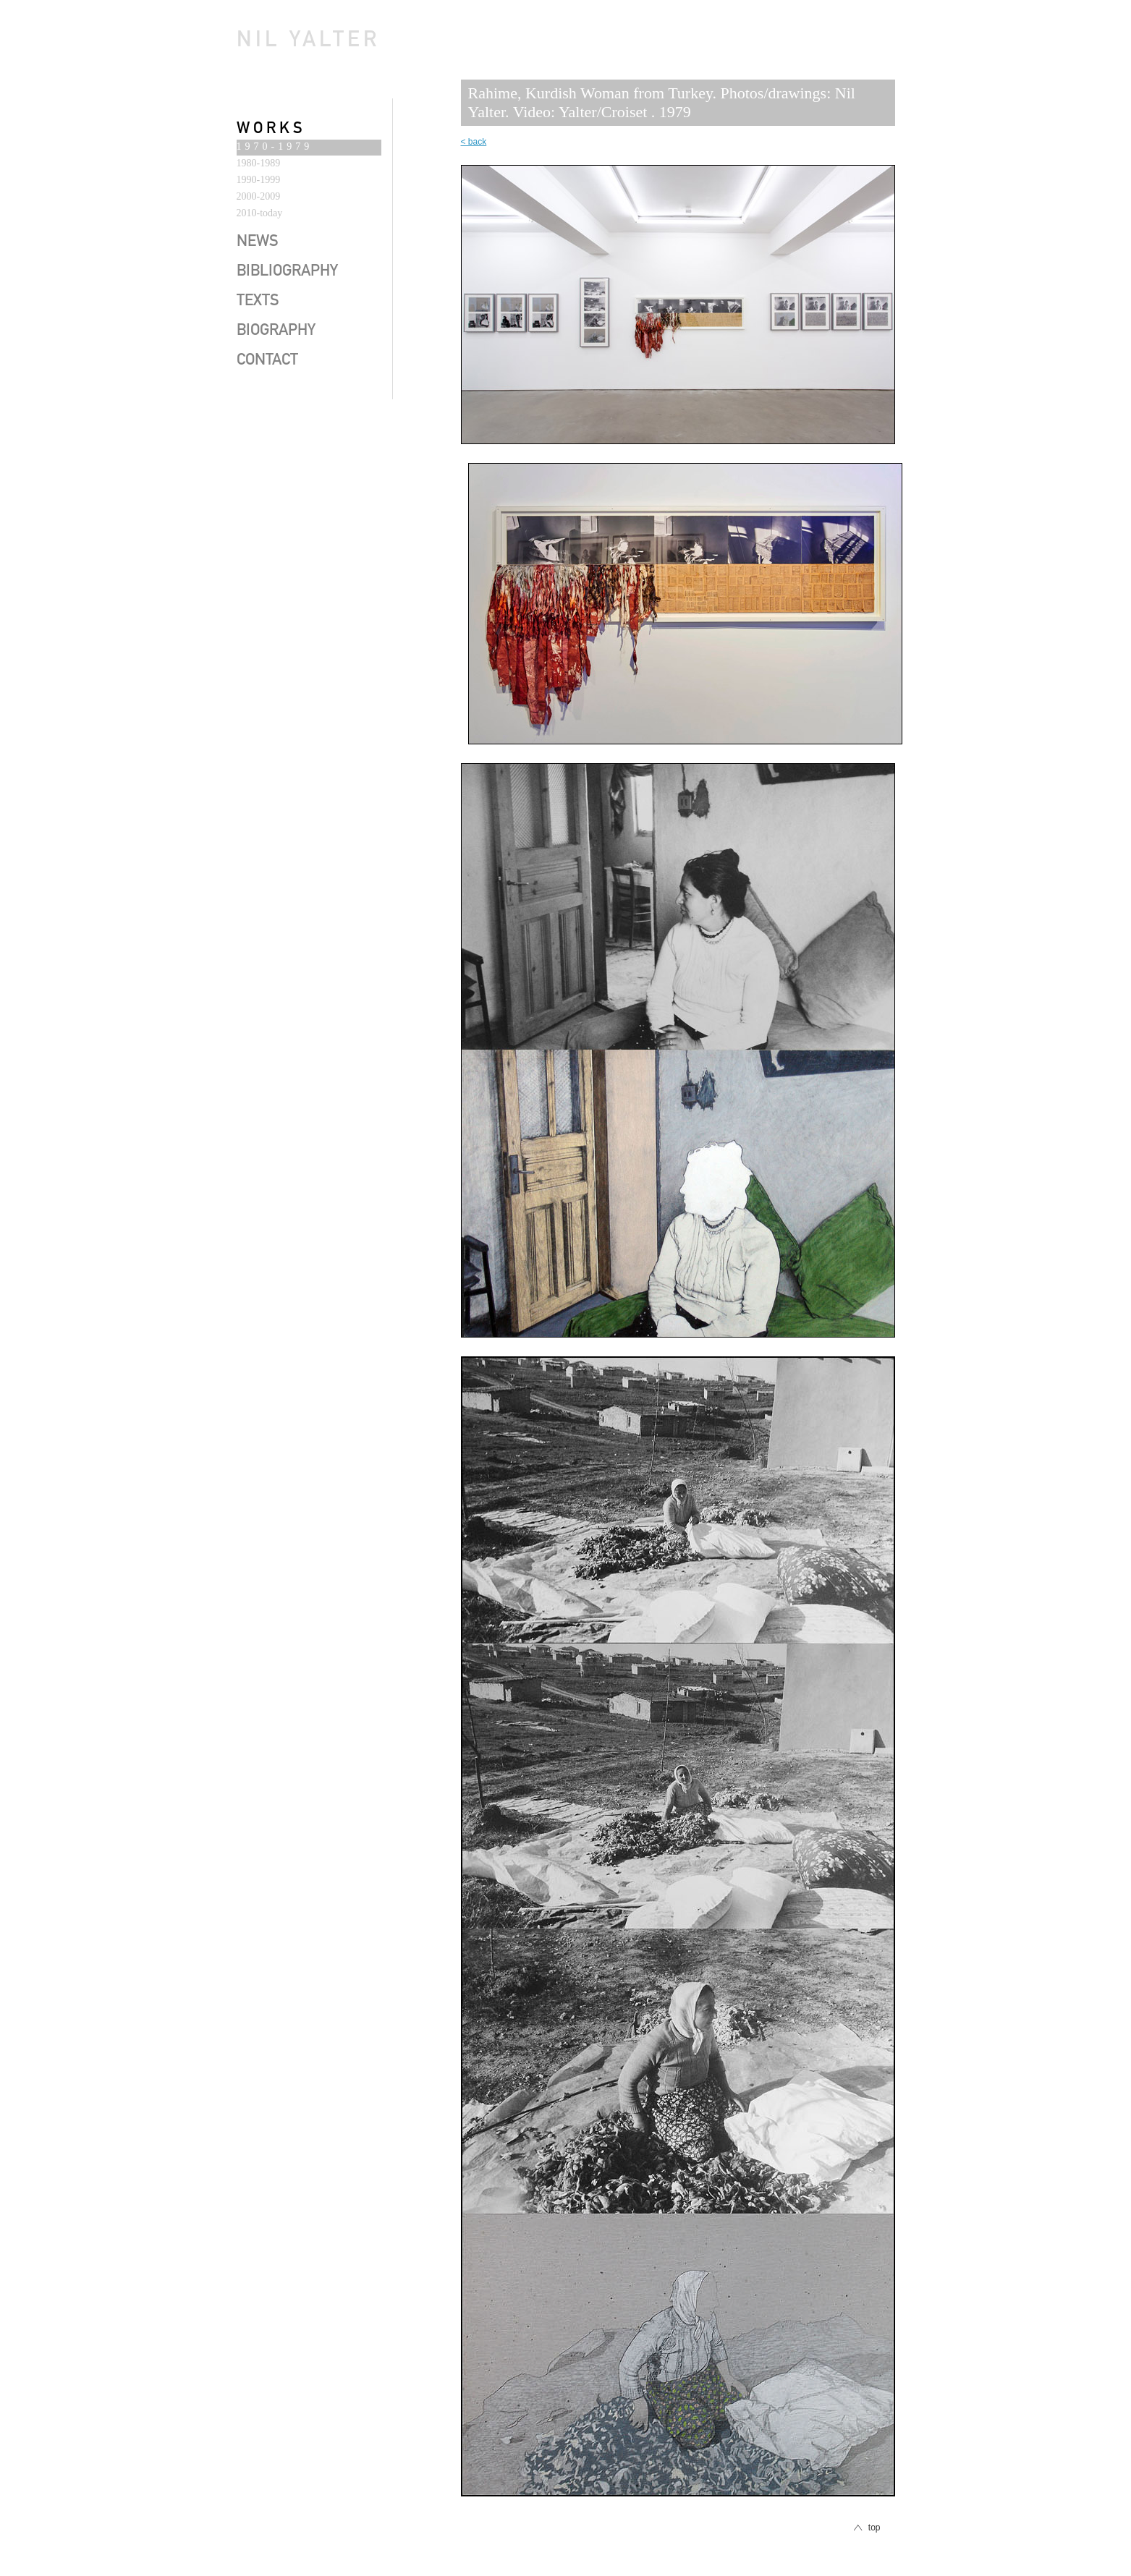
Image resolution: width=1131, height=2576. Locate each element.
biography (276, 331)
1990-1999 (259, 179)
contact (267, 361)
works (271, 129)
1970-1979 (275, 146)
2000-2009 (259, 196)
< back (474, 142)
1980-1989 (259, 163)
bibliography (287, 272)
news (258, 242)
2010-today (260, 213)
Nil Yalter (308, 42)
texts (258, 302)
